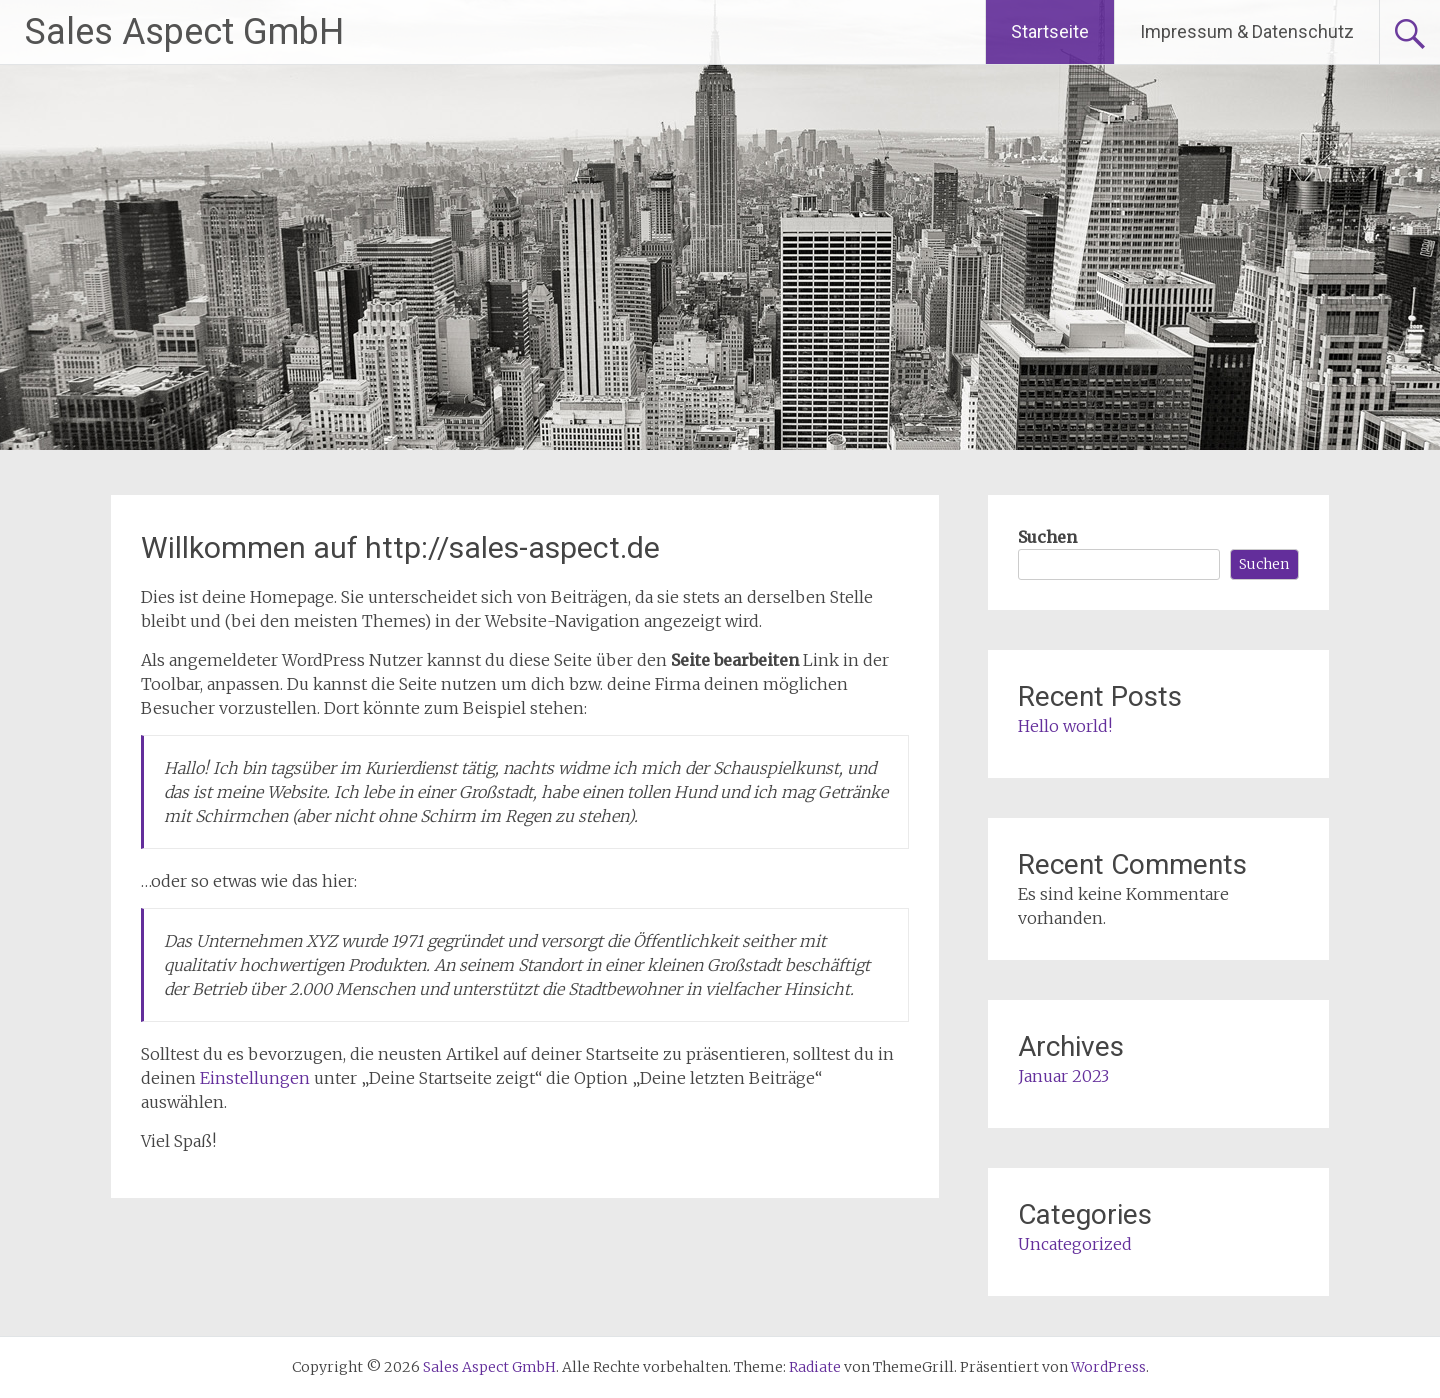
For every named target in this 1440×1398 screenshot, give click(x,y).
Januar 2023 (1063, 1076)
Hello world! (1065, 726)
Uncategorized (1075, 1244)
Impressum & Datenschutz (1247, 31)
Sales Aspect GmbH (184, 32)
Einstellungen (255, 1078)
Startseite (1050, 31)
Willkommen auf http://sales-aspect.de (400, 547)
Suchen (1047, 537)
